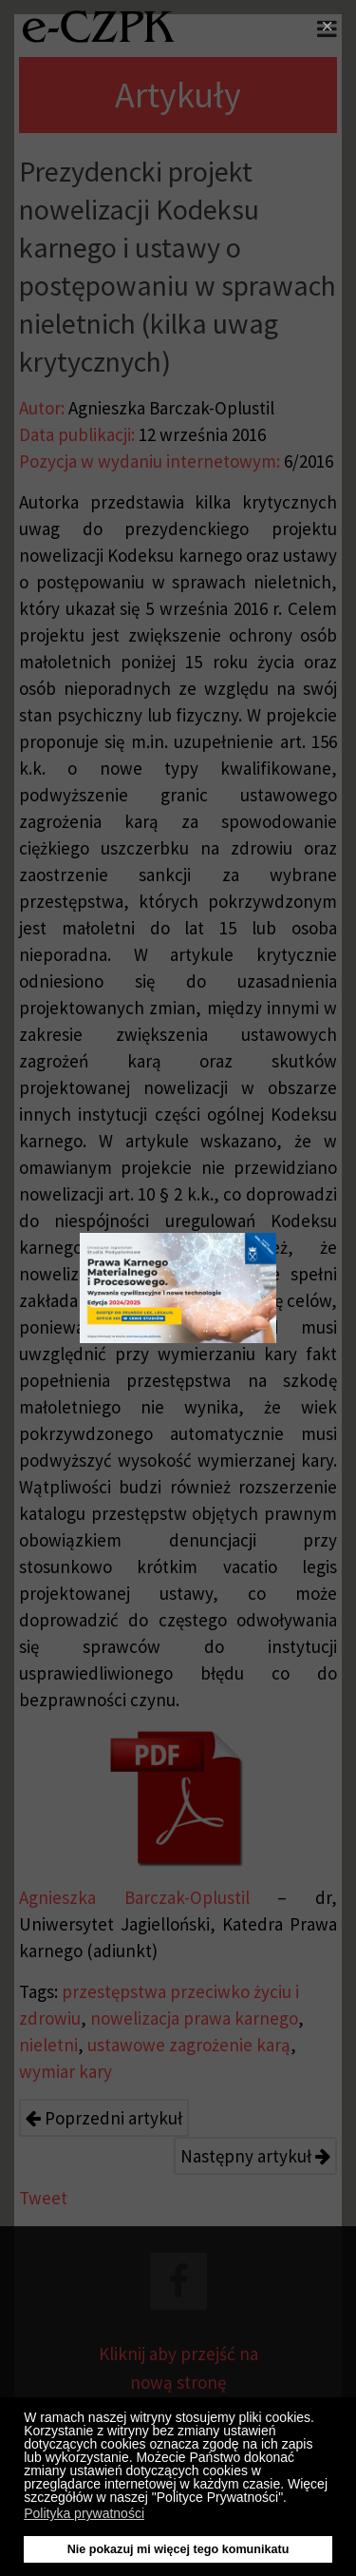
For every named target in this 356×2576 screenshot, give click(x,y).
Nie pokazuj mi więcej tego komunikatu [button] (178, 2549)
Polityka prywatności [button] (84, 2513)
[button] (291, 2500)
